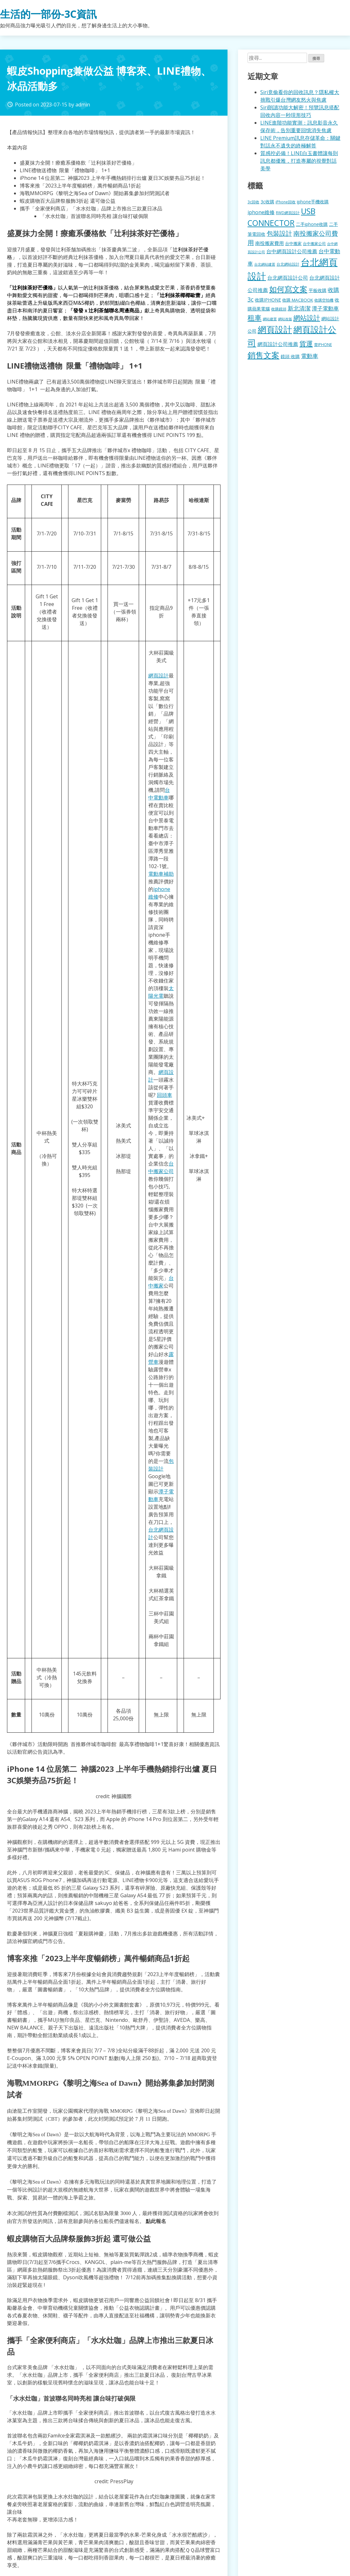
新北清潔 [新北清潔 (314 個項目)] (299, 308)
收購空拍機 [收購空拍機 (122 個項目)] (323, 299)
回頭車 (164, 1094)
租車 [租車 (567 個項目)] (255, 317)
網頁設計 (158, 675)
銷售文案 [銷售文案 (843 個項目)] (263, 355)
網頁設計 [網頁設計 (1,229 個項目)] (275, 329)
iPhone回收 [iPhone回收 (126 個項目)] (286, 202)
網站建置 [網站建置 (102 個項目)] (270, 319)
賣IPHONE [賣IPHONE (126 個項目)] (323, 344)
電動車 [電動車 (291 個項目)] (309, 356)
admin (82, 104)
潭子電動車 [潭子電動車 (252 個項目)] (325, 308)
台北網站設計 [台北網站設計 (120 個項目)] (287, 264)
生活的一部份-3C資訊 (48, 14)
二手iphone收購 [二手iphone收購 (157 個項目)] (312, 224)
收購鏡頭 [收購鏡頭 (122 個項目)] (278, 308)
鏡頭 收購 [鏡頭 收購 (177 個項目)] (290, 356)
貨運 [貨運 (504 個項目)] (306, 343)
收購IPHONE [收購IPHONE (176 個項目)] (268, 300)
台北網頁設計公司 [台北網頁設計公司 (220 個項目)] (287, 277)
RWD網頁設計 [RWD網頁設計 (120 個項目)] (288, 212)
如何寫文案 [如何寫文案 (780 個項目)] (288, 289)
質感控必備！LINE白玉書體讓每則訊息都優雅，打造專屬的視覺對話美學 (299, 161)
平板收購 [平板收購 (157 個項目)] (317, 290)
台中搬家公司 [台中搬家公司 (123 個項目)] (314, 243)
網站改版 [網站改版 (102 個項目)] (285, 319)
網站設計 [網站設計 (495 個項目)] (306, 317)
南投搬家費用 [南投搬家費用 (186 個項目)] (269, 243)
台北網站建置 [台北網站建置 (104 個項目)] (264, 264)
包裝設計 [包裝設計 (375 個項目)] (279, 233)
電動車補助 (161, 873)
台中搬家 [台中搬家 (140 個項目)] (293, 243)
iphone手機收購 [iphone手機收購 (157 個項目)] (313, 202)
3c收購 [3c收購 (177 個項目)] (267, 202)
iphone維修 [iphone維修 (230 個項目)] (261, 212)
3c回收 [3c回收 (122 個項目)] (253, 201)
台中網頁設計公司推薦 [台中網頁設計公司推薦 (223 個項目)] (291, 251)
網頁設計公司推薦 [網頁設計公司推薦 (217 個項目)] (277, 344)
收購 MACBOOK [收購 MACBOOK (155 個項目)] (297, 300)
